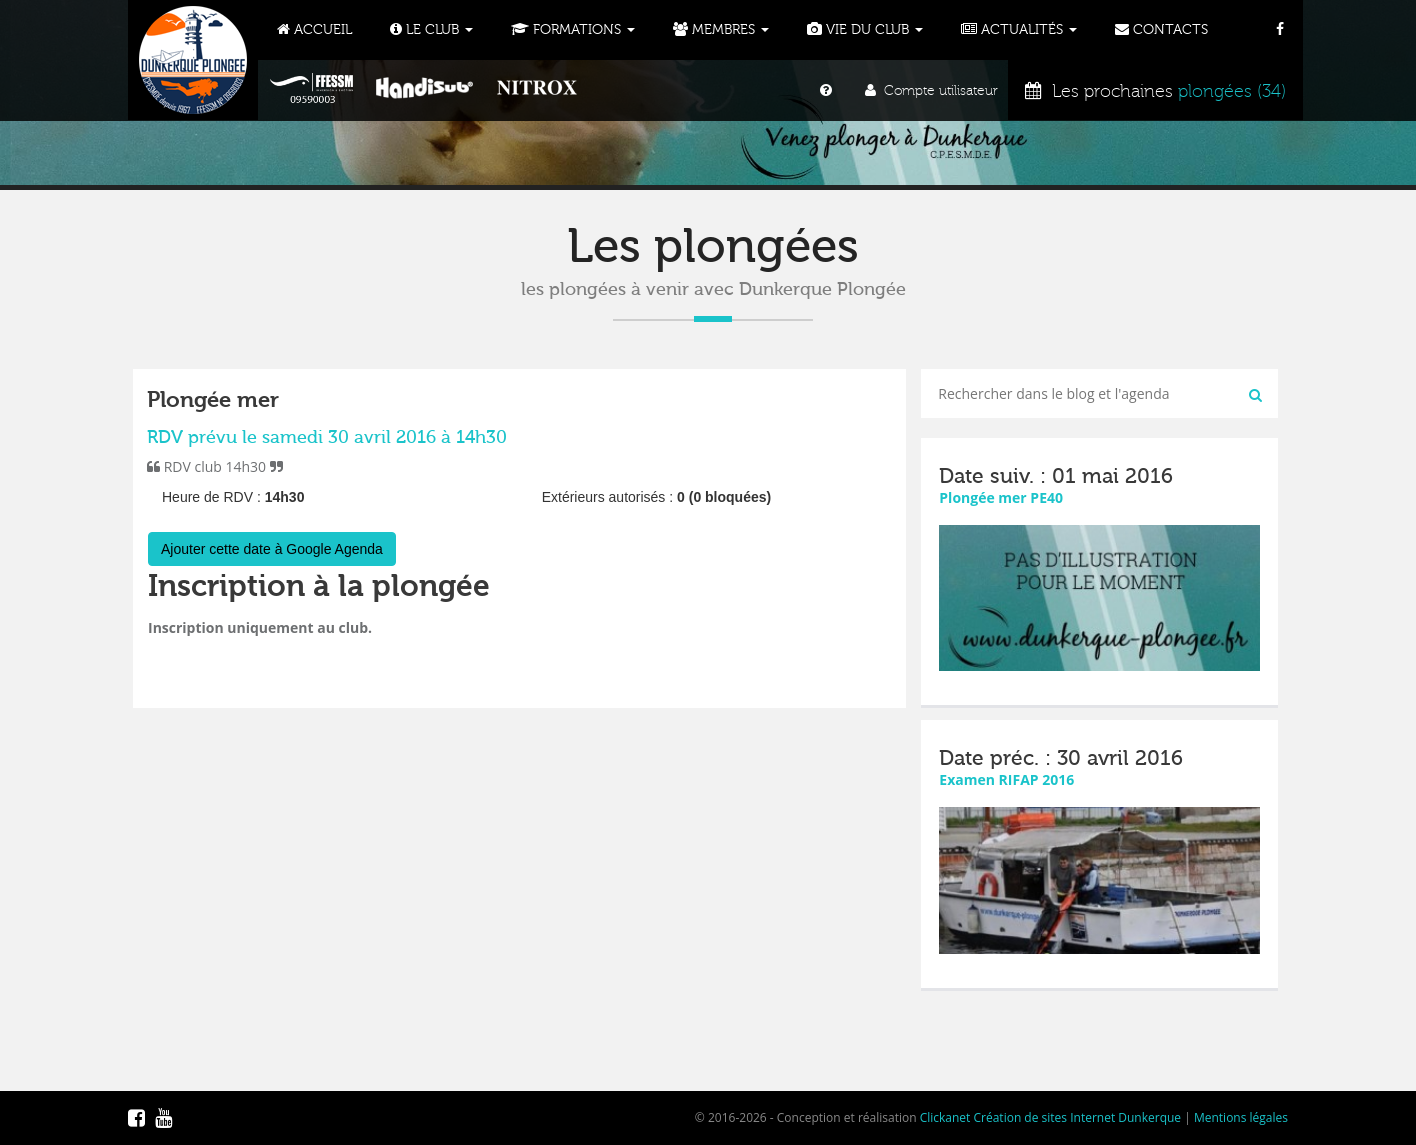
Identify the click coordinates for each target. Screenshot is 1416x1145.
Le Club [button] (431, 30)
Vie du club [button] (865, 30)
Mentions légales (1241, 1117)
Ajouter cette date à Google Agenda (272, 549)
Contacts (1161, 30)
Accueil (314, 30)
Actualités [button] (1019, 30)
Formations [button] (573, 30)
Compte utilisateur (931, 91)
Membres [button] (721, 30)
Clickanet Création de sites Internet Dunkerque (1050, 1117)
